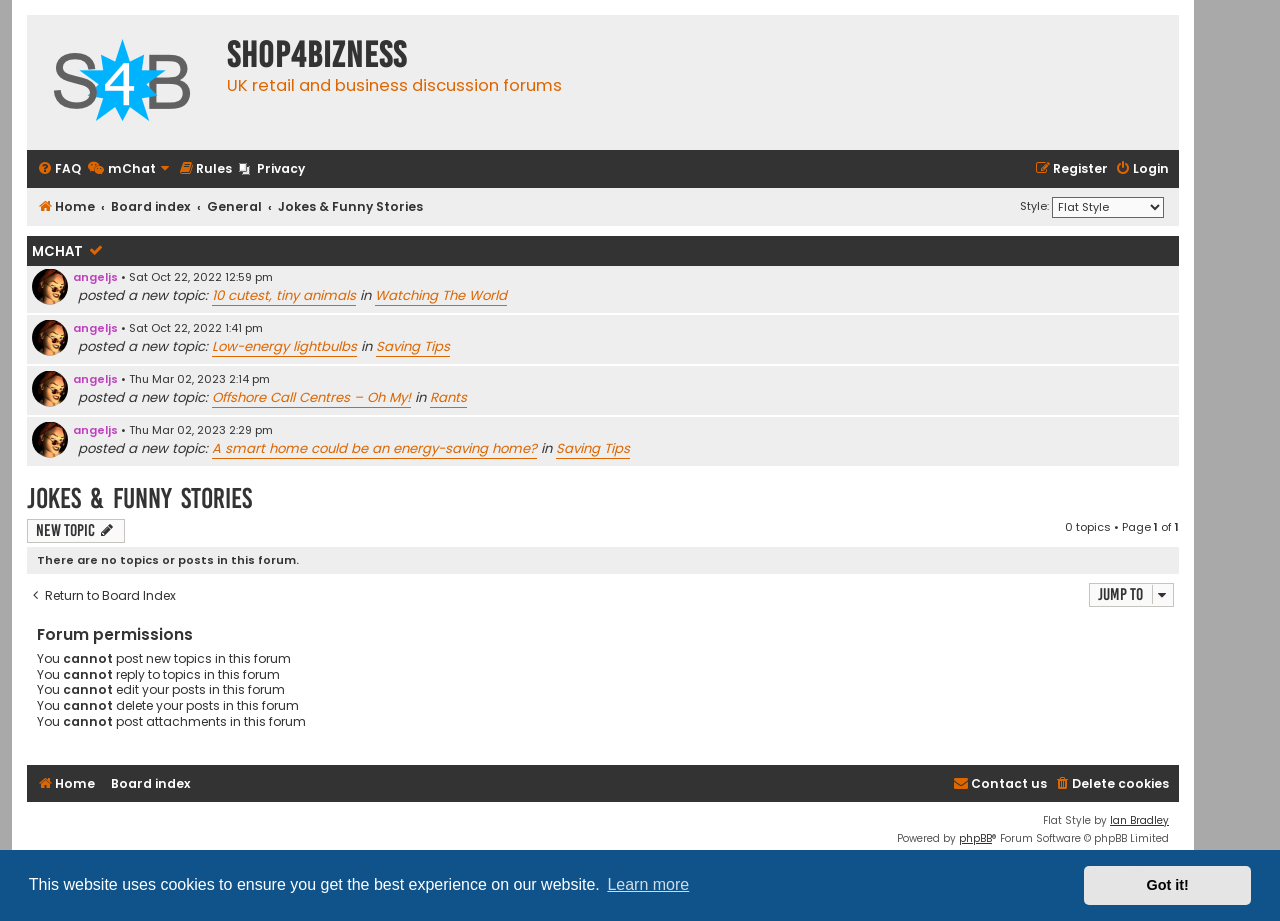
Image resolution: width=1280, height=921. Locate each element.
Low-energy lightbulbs (284, 346)
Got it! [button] (1168, 885)
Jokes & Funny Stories (139, 498)
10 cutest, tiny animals (284, 295)
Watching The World (441, 295)
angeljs (95, 277)
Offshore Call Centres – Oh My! (311, 397)
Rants (448, 397)
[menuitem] (59, 169)
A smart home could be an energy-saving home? (374, 448)
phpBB (975, 838)
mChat (57, 251)
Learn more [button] (648, 884)
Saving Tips (413, 346)
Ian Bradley (1139, 820)
